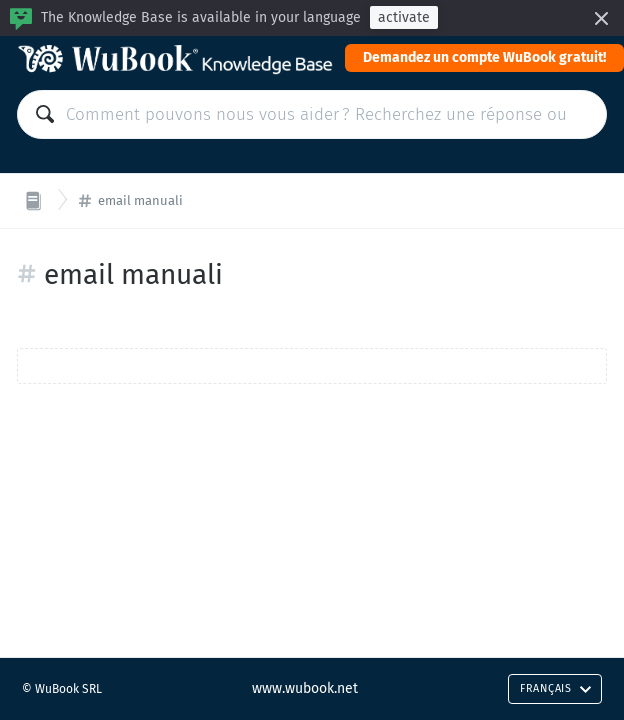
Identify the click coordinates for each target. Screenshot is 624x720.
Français (556, 688)
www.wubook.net (305, 688)
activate (404, 17)
